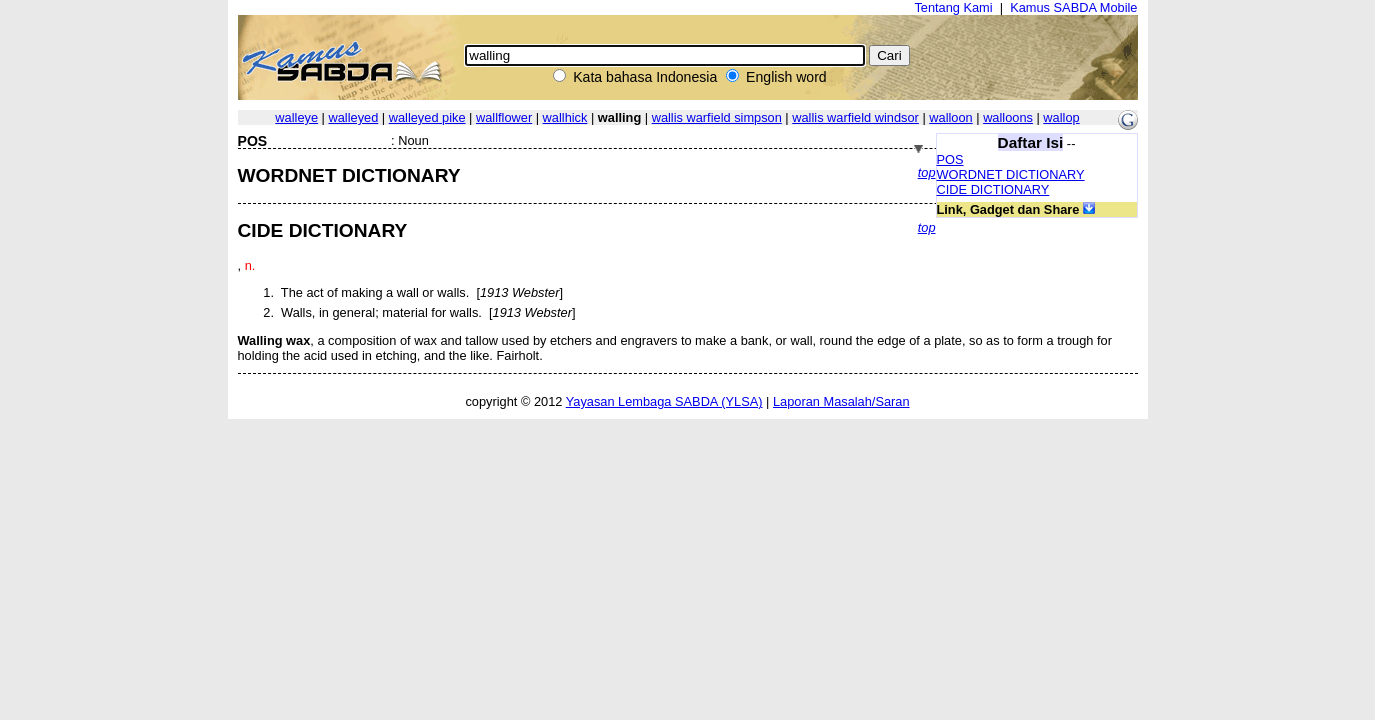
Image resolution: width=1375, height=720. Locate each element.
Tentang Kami (953, 7)
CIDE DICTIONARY (993, 189)
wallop (1061, 117)
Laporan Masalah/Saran (841, 401)
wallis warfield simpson (717, 117)
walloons (1008, 117)
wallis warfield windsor (855, 117)
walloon (950, 117)
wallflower (504, 117)
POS (950, 159)
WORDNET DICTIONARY (1011, 174)
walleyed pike (427, 117)
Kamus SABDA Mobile (1073, 7)
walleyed (353, 117)
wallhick (565, 117)
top (927, 172)
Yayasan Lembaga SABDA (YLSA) (664, 401)
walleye (296, 117)
